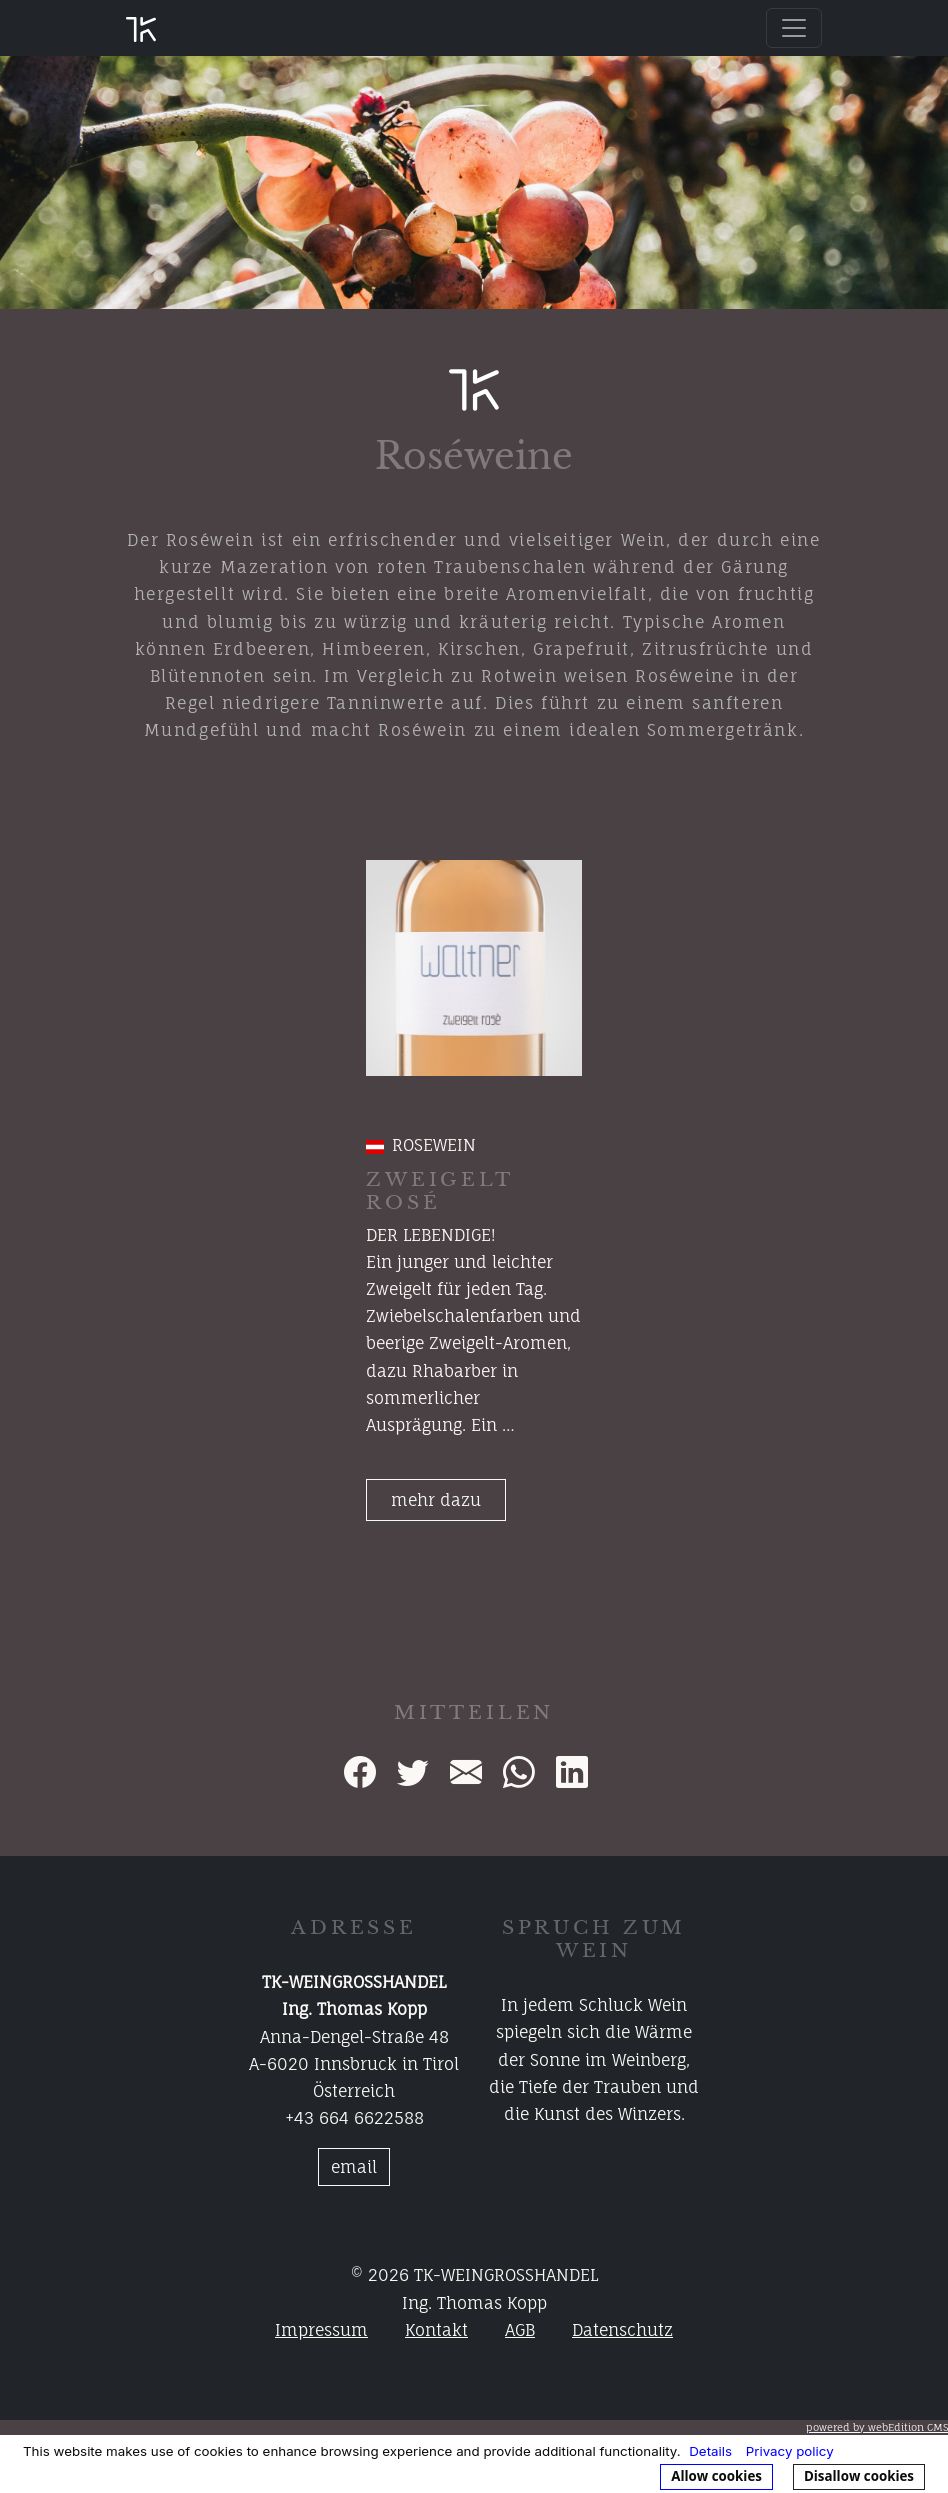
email (354, 2167)
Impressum (321, 2330)
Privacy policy (790, 2451)
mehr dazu (436, 1500)
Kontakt (436, 2330)
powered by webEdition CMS (877, 2427)
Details (710, 2451)
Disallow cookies (859, 2476)
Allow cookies (716, 2476)
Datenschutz (622, 2330)
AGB (520, 2330)
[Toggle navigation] (794, 28)
